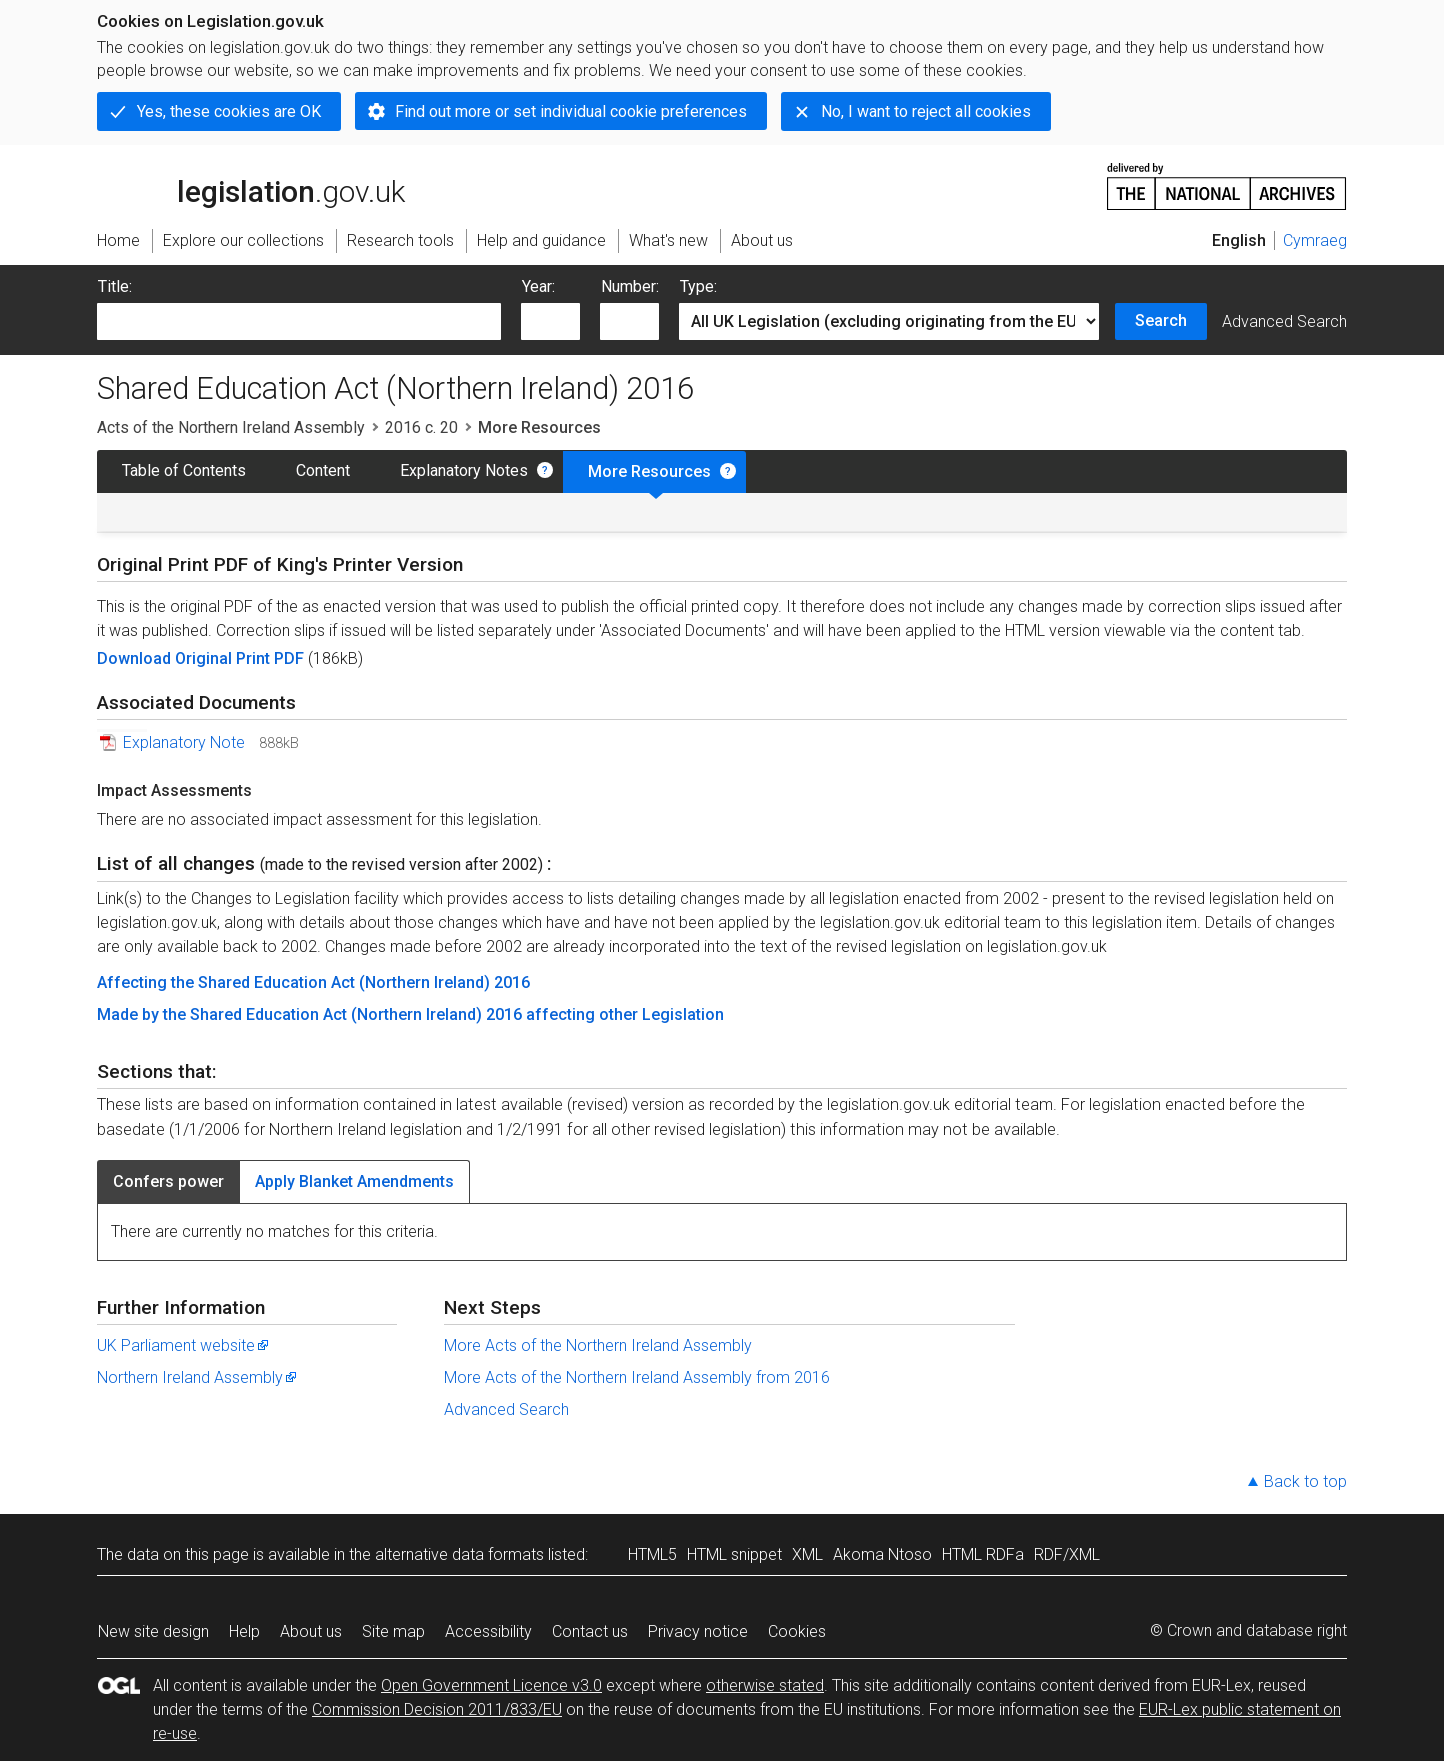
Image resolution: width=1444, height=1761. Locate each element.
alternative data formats (459, 1554)
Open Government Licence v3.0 (491, 1685)
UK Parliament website (184, 1345)
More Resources (649, 471)
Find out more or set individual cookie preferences (571, 111)
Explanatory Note (184, 742)
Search (1161, 320)
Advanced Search (1284, 321)
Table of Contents (184, 470)
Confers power (168, 1181)
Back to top (1305, 1481)
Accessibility (488, 1631)
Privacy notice (698, 1631)
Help (244, 1631)
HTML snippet (734, 1554)
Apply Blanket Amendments (354, 1181)
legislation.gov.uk (251, 185)
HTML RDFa (983, 1554)
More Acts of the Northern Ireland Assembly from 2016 (637, 1377)
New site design (153, 1631)
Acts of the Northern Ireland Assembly (231, 427)
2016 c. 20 (421, 427)
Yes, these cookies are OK (229, 111)
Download (136, 658)
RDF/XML (1067, 1554)
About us (311, 1631)
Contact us (590, 1631)
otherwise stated (765, 1685)
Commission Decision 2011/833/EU (437, 1709)
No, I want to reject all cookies (926, 111)
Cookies (797, 1631)
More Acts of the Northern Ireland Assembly (598, 1345)
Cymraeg (1315, 240)
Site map (393, 1631)
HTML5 (652, 1554)
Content (323, 470)
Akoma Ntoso (882, 1554)
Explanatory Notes (464, 470)
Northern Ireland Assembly (198, 1377)
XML (807, 1554)
